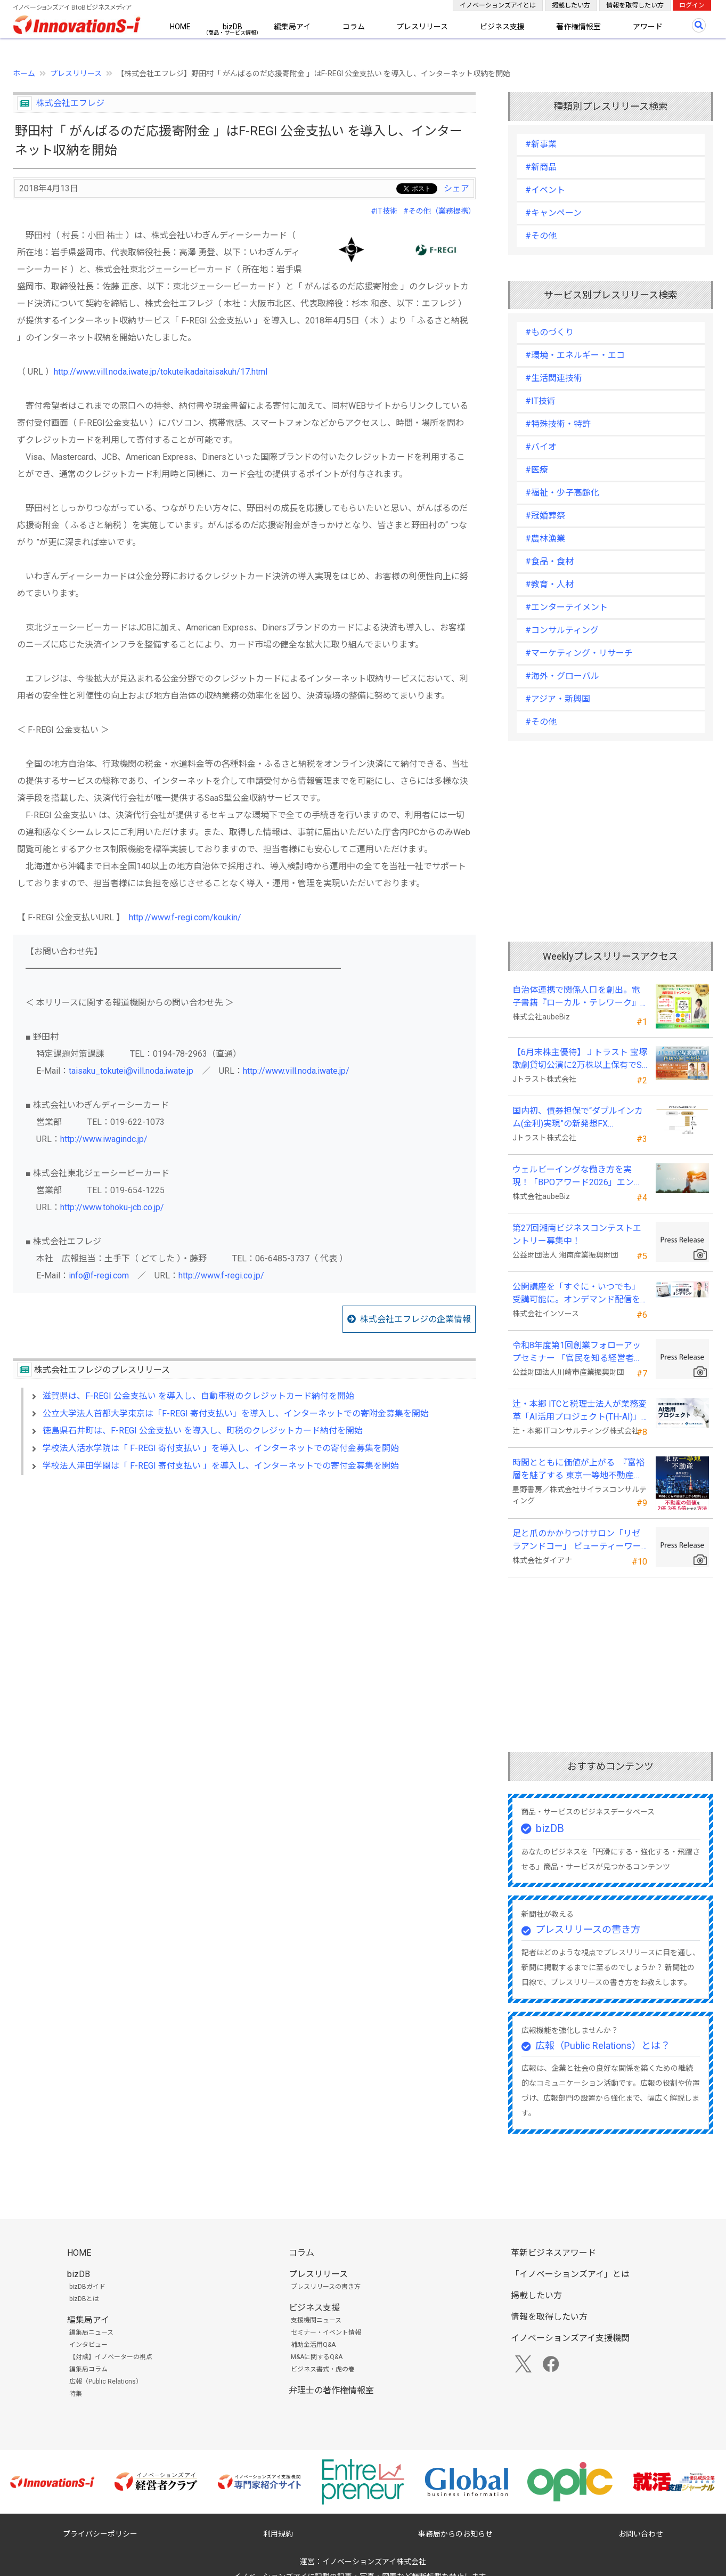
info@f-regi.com (99, 1275)
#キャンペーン (553, 213)
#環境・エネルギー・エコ (575, 355)
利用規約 (278, 2534)
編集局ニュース (91, 2332)
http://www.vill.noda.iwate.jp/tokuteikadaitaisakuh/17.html (160, 372)
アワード (648, 26)
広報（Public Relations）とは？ (602, 2045)
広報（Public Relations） (105, 2381)
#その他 (541, 236)
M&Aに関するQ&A (316, 2357)
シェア (456, 188)
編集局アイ (292, 26)
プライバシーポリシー (100, 2534)
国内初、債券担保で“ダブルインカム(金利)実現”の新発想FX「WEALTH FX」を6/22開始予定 (577, 1118)
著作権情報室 (578, 26)
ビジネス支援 (502, 26)
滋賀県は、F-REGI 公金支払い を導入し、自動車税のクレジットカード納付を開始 (198, 1396)
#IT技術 (384, 211)
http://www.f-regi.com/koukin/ (185, 917)
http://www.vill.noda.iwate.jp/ (296, 1071)
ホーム (24, 73)
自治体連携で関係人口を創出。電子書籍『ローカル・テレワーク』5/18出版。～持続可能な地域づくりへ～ (576, 997)
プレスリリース (422, 26)
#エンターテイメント (566, 607)
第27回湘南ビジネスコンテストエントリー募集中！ (576, 1234)
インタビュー (88, 2344)
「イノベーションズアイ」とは (570, 2274)
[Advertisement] (244, 1575)
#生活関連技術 (553, 378)
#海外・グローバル (562, 676)
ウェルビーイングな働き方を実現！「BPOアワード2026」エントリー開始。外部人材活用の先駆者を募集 (577, 1176)
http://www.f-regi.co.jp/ (221, 1275)
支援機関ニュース (316, 2320)
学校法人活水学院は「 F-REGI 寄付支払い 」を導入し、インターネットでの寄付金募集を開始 (221, 1448)
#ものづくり (549, 332)
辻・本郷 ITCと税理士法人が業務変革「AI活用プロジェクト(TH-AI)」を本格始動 (579, 1411)
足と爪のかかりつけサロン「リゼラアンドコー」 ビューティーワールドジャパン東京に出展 (576, 1540)
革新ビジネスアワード (553, 2253)
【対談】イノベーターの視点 (110, 2357)
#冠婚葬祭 (545, 516)
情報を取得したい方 (635, 5)
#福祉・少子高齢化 (562, 493)
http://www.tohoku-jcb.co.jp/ (112, 1207)
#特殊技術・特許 (558, 424)
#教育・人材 (549, 584)
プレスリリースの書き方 (587, 1929)
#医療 (536, 470)
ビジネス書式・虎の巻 (323, 2369)
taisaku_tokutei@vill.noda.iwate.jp (131, 1071)
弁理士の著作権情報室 (331, 2390)
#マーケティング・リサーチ (579, 653)
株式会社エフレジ (70, 103)
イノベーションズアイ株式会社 (374, 2561)
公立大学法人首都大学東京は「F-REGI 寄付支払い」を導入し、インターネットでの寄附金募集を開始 (236, 1413)
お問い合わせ (640, 2534)
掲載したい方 (571, 5)
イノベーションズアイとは (498, 5)
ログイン (692, 5)
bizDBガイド (87, 2286)
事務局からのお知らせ (455, 2534)
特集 (75, 2393)
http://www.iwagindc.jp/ (104, 1139)
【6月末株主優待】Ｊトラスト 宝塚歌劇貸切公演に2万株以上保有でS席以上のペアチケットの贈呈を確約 (579, 1059)
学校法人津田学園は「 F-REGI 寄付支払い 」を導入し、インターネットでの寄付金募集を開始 (221, 1466)
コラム (353, 26)
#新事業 (541, 144)
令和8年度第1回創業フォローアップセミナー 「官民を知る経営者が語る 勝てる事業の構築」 (577, 1352)
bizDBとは (84, 2299)
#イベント (545, 190)
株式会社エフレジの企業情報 (415, 1319)
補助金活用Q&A (313, 2344)
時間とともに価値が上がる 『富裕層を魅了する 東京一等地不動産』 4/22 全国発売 (578, 1469)
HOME (180, 26)
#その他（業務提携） (439, 211)
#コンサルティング (562, 630)
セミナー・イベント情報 (326, 2332)
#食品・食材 (549, 561)
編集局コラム (88, 2369)
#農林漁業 (545, 538)
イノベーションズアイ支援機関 (570, 2338)
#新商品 (541, 167)
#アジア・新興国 (557, 699)
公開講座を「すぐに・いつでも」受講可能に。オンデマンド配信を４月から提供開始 (576, 1294)
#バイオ (541, 447)
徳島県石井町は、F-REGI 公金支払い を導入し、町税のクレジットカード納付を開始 (203, 1430)
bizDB (232, 26)
